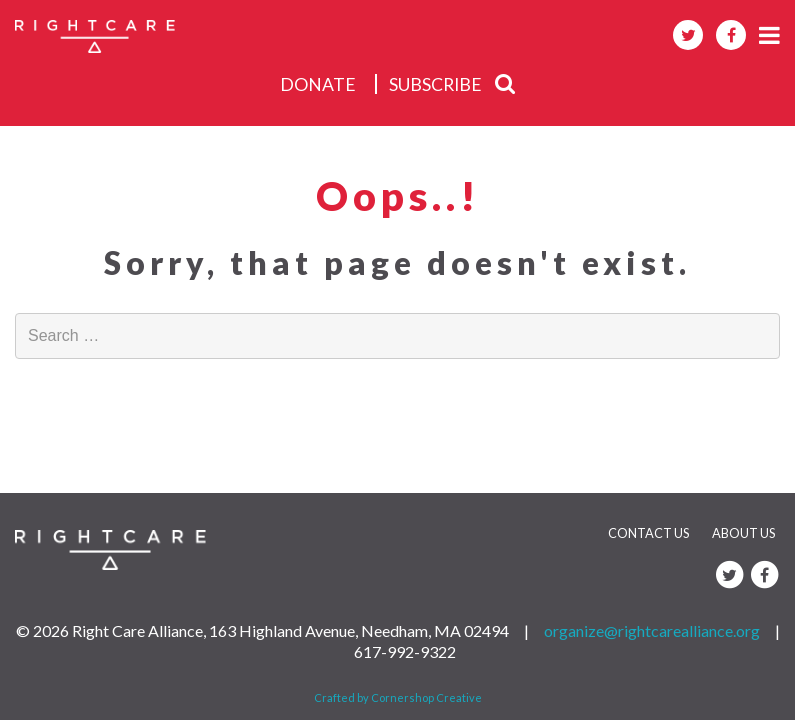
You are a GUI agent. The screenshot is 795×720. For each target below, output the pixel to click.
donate (318, 84)
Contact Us (648, 533)
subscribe (435, 84)
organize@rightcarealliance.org (652, 630)
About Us (743, 533)
